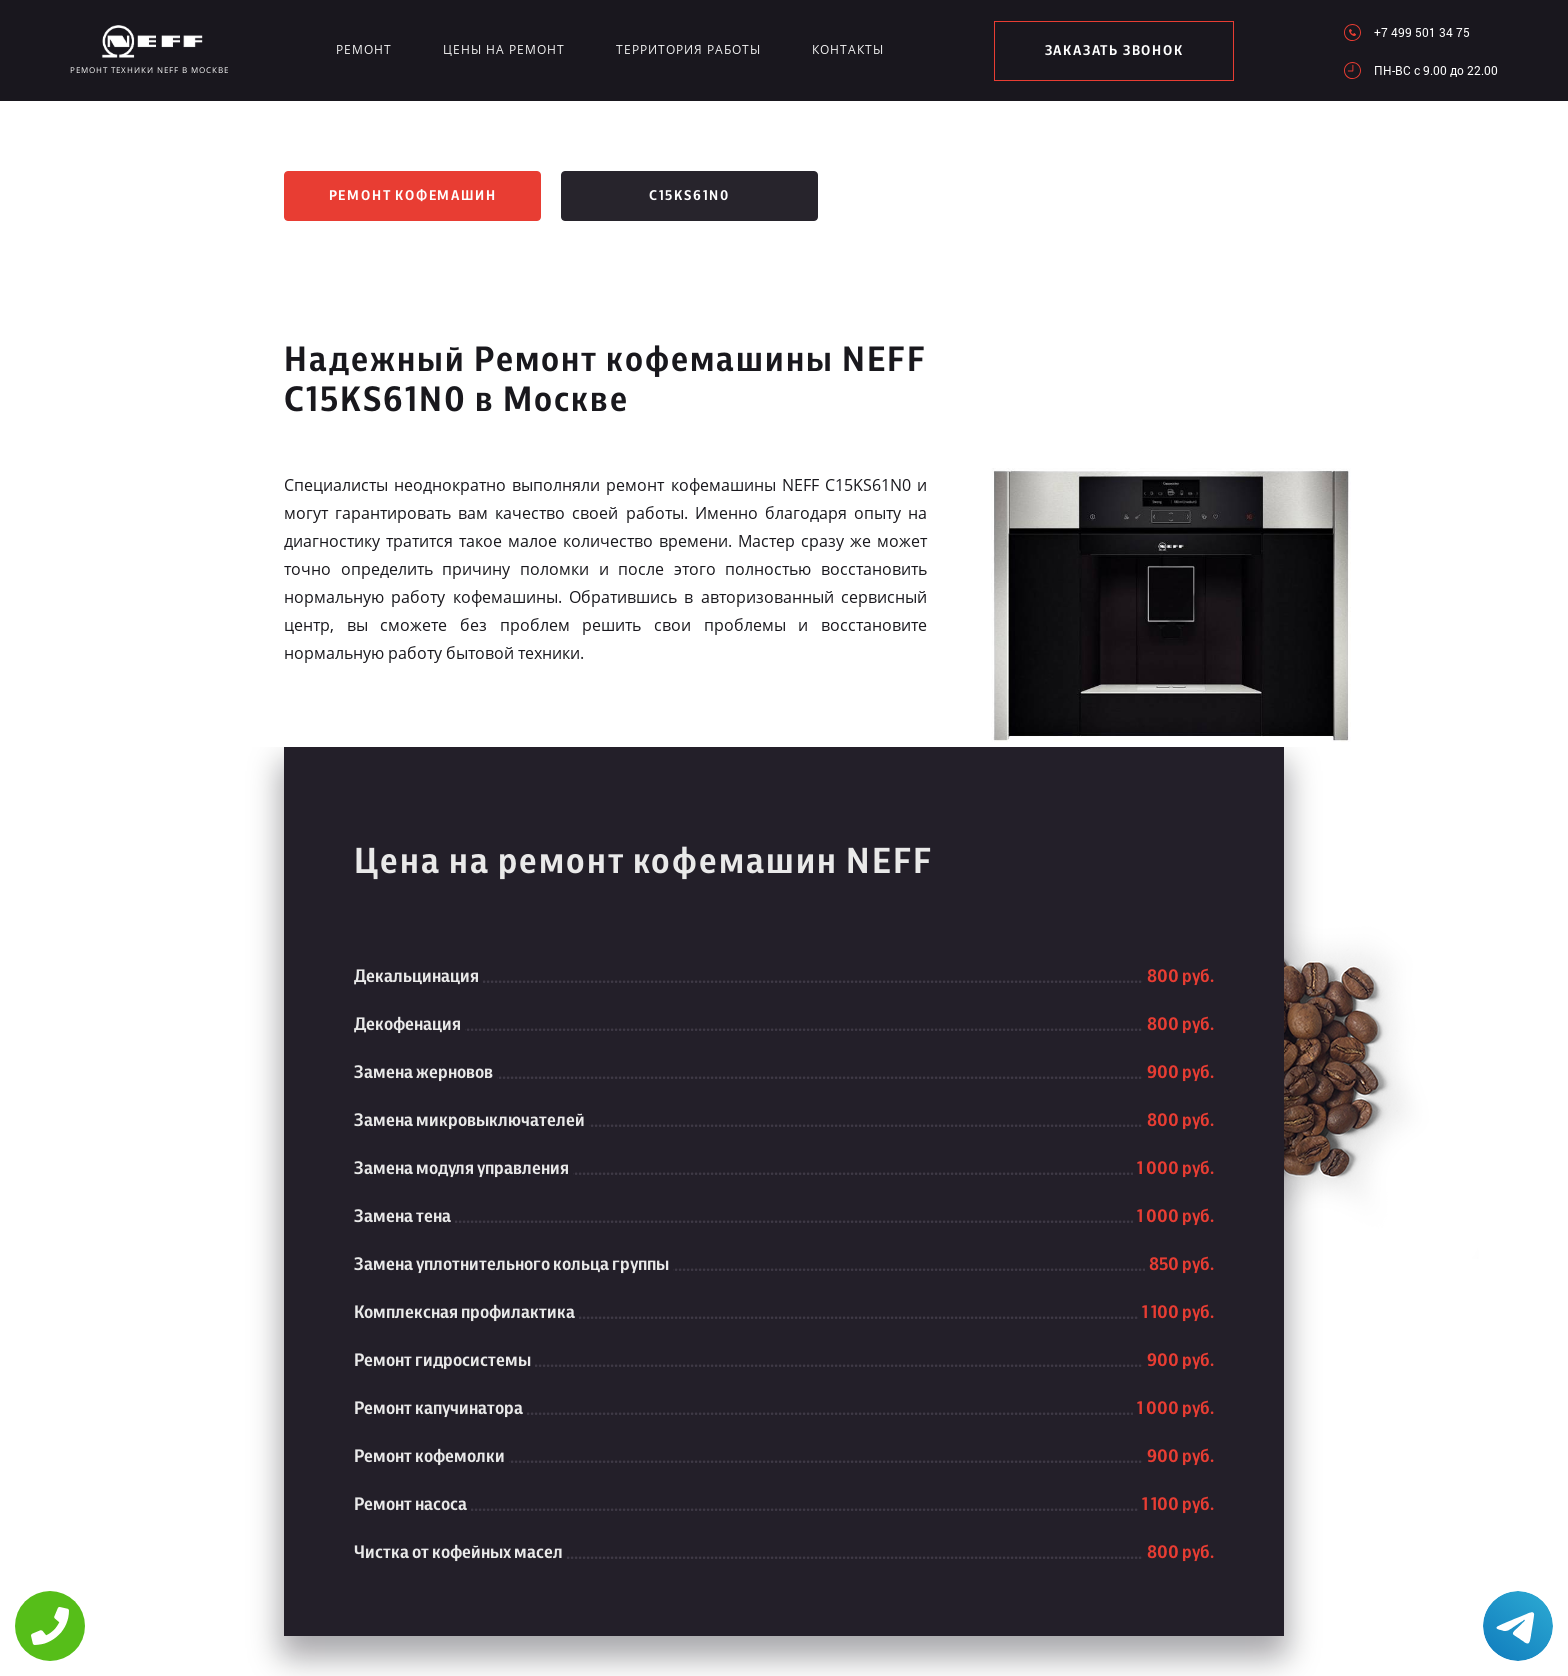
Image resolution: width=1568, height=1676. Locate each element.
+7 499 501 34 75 (1422, 32)
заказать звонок (1114, 51)
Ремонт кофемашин (413, 196)
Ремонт (364, 49)
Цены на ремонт (504, 49)
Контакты (848, 49)
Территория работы (688, 49)
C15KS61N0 (689, 196)
